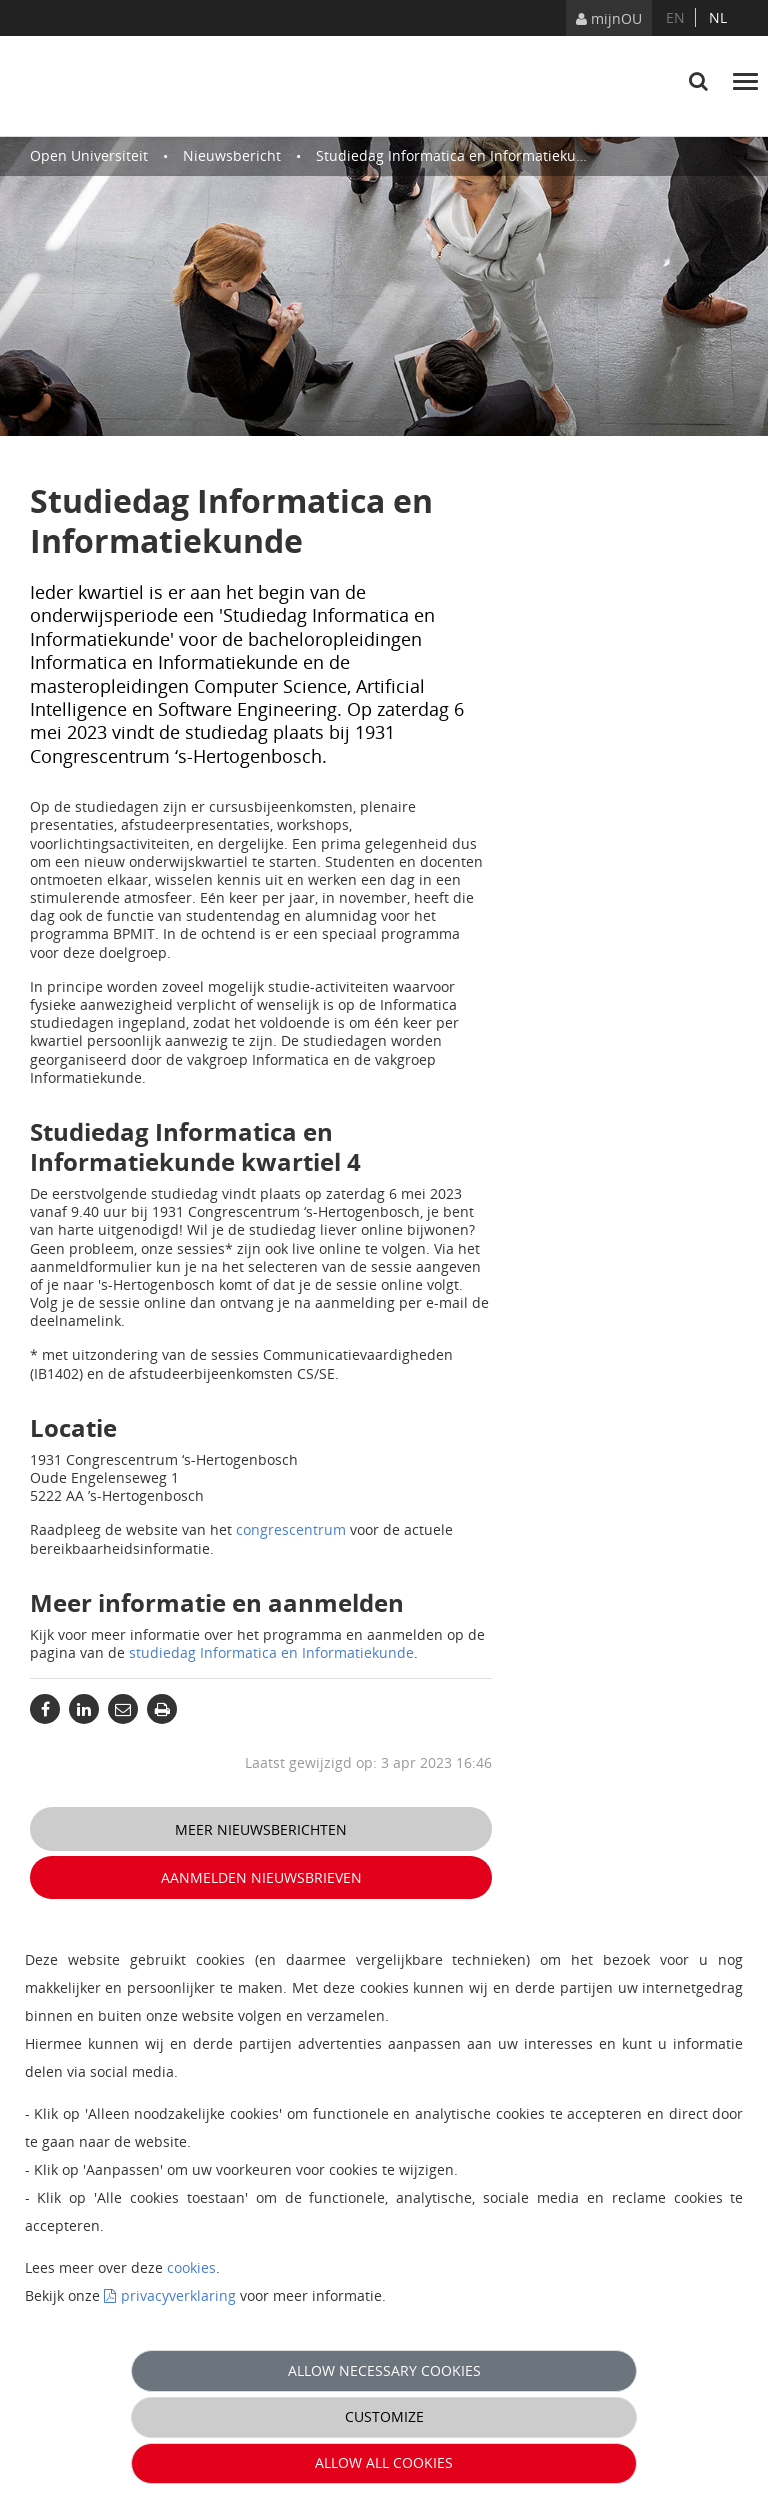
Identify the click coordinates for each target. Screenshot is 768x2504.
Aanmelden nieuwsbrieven (261, 1877)
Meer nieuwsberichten (261, 1829)
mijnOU (609, 18)
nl (718, 17)
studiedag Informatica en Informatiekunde (271, 1652)
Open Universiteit (89, 155)
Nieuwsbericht (232, 155)
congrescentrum (291, 1529)
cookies (191, 2267)
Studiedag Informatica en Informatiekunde (459, 155)
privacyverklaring (178, 2295)
